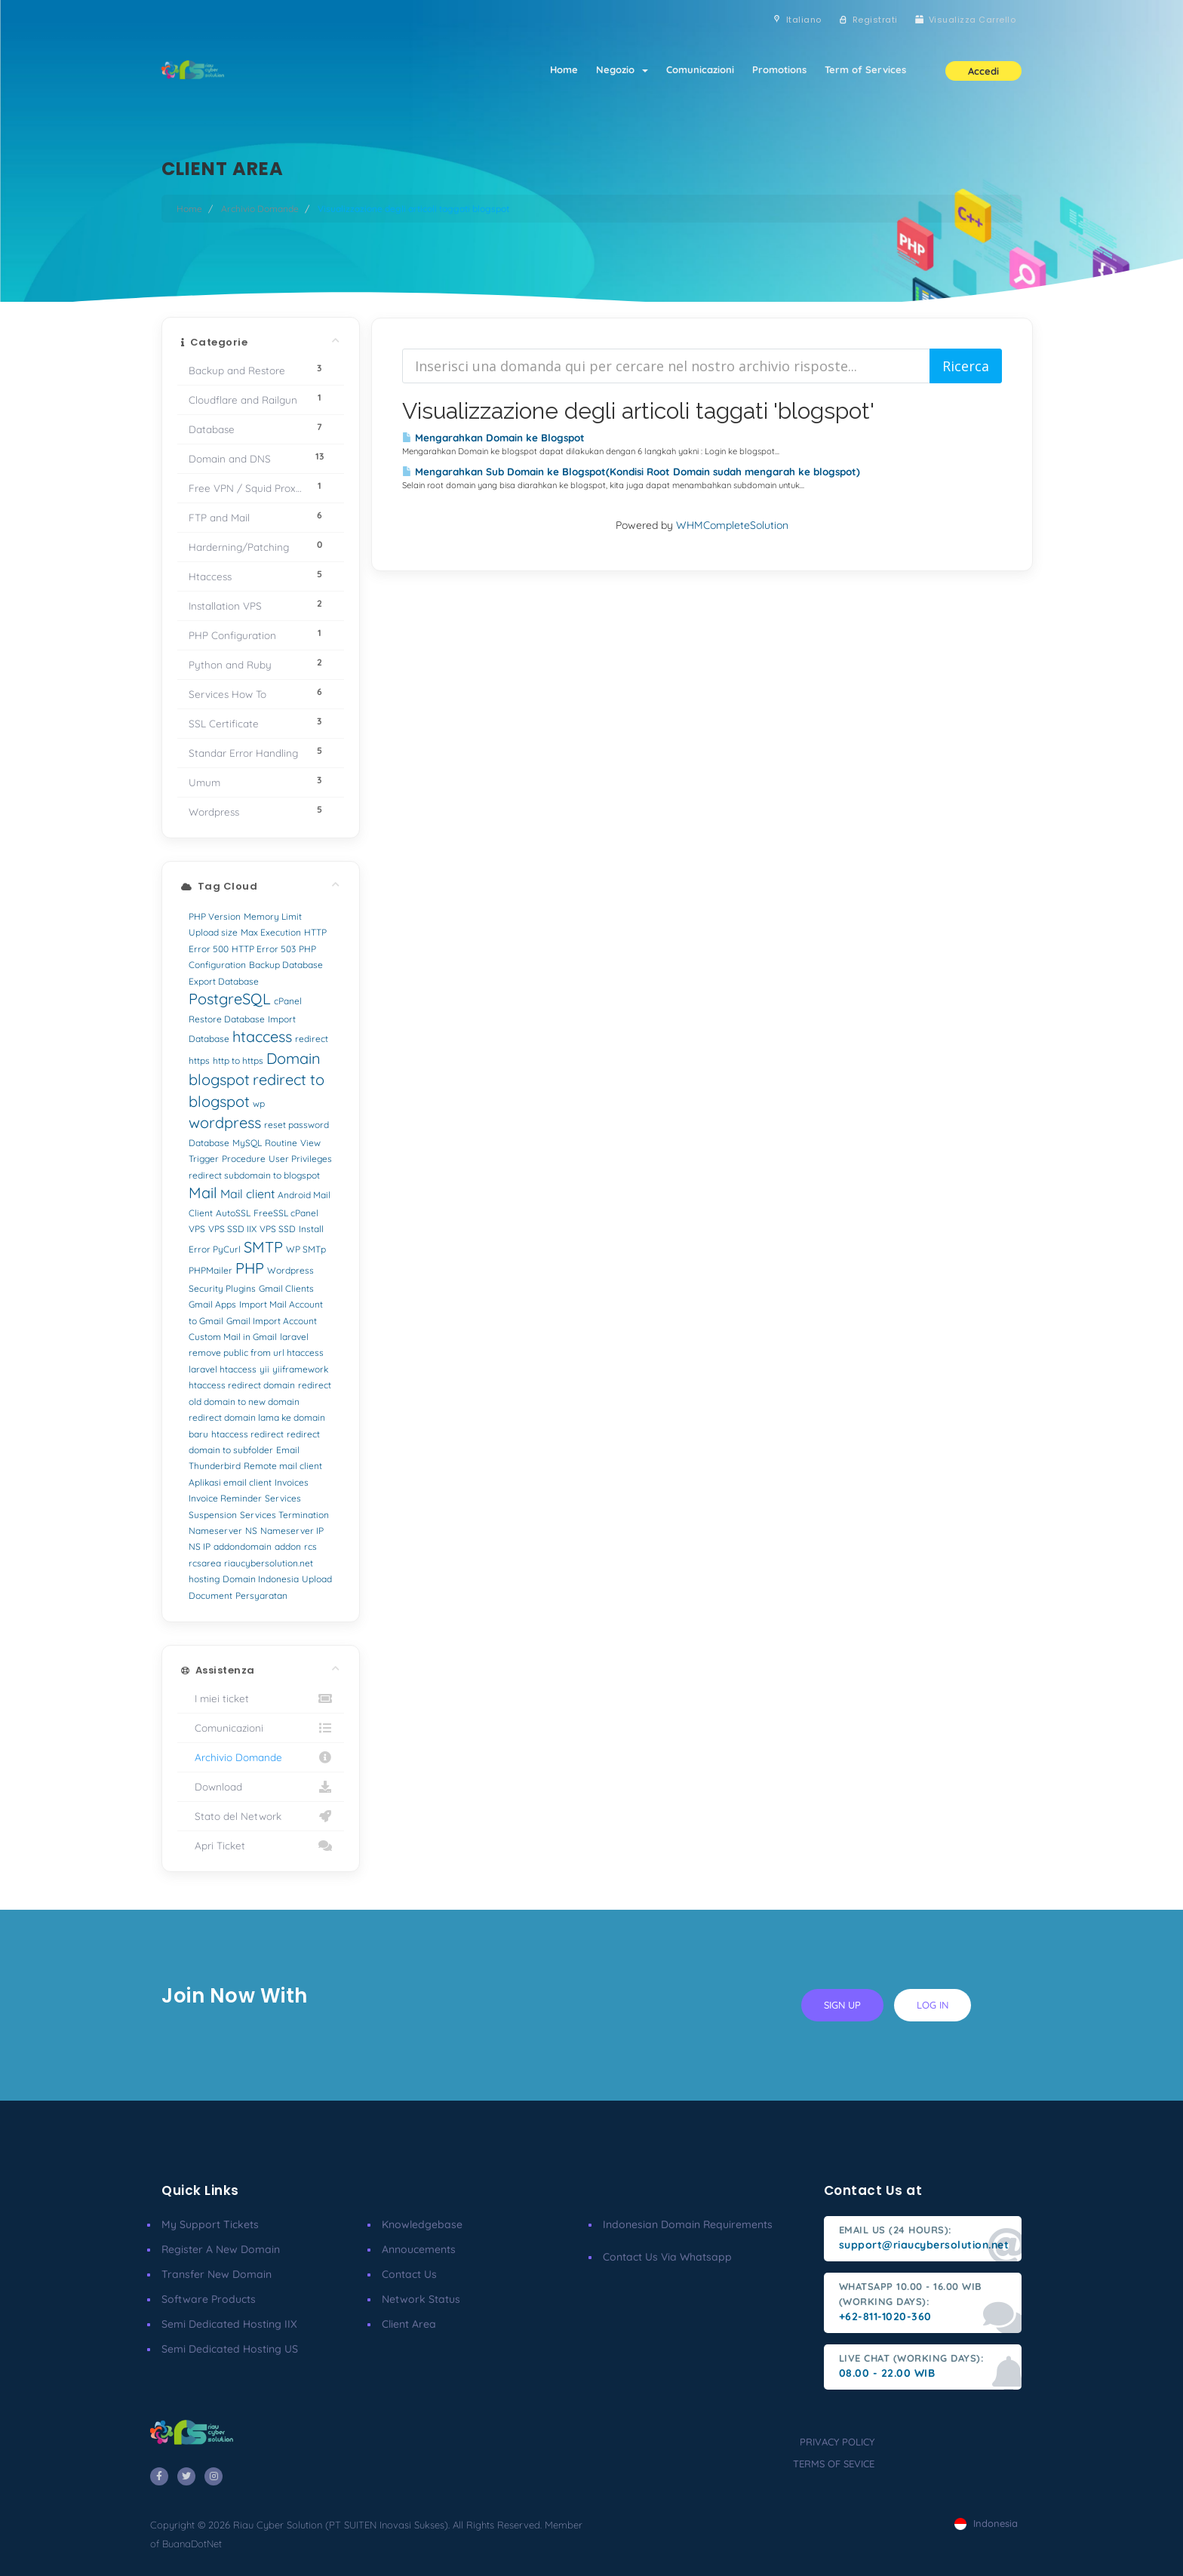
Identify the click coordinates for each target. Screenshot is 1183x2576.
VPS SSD (278, 1228)
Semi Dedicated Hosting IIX (229, 2324)
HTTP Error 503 (264, 948)
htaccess (262, 1036)
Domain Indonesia (261, 1579)
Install (311, 1228)
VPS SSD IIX (232, 1228)
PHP (249, 1268)
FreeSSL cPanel (286, 1213)
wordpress (225, 1122)
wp (259, 1103)
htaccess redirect (247, 1434)
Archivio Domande (260, 208)
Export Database (224, 981)
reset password (296, 1124)
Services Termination (284, 1514)
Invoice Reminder (225, 1498)
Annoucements (419, 2249)
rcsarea (205, 1563)
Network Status (421, 2299)
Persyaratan (261, 1595)
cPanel (288, 1001)
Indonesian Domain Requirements (688, 2224)
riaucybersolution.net (268, 1563)
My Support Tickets (210, 2224)
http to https (238, 1060)
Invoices (292, 1482)
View (310, 1142)
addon (288, 1546)
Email (288, 1450)
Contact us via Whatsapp (667, 2257)
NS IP (199, 1546)
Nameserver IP (292, 1530)
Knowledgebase (422, 2224)
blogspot (219, 1079)
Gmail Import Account (271, 1320)
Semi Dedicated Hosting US (229, 2349)
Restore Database (227, 1019)
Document (210, 1595)
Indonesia (986, 2523)
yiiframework (300, 1369)
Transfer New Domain (216, 2274)
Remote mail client (283, 1465)
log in (932, 2005)
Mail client (247, 1193)
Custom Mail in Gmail (233, 1336)
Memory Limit (273, 916)
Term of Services (865, 69)
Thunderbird (215, 1465)
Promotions (779, 69)
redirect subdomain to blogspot (254, 1175)
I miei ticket (261, 1698)
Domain (293, 1058)
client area (409, 2324)
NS (251, 1530)
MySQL (247, 1142)
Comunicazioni (700, 69)
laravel (294, 1336)
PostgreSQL (230, 998)
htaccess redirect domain (242, 1385)
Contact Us (409, 2274)
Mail (203, 1192)
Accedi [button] (983, 71)
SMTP (263, 1246)
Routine (281, 1142)
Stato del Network (261, 1816)
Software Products (208, 2299)
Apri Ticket (261, 1846)
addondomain (243, 1546)
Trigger (204, 1158)
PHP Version (215, 916)
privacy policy (837, 2442)
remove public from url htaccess (256, 1352)
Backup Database (286, 964)
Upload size (213, 932)
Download (261, 1787)
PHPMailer (210, 1270)
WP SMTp (306, 1249)
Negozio (622, 69)
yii (264, 1369)
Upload (317, 1579)
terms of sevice (833, 2464)
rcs (310, 1546)
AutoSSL (233, 1213)
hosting (204, 1579)
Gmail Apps (212, 1304)
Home (564, 69)
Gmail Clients (286, 1288)
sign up (842, 2005)
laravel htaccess (223, 1369)
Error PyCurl (215, 1249)
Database (209, 1142)
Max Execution (271, 932)
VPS (197, 1228)
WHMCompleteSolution (732, 525)
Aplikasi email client (230, 1482)
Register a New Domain (220, 2249)
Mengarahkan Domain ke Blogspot (493, 438)
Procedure (244, 1158)
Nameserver (215, 1530)
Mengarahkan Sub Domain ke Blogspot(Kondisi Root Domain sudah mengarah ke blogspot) (631, 472)
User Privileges (300, 1158)
